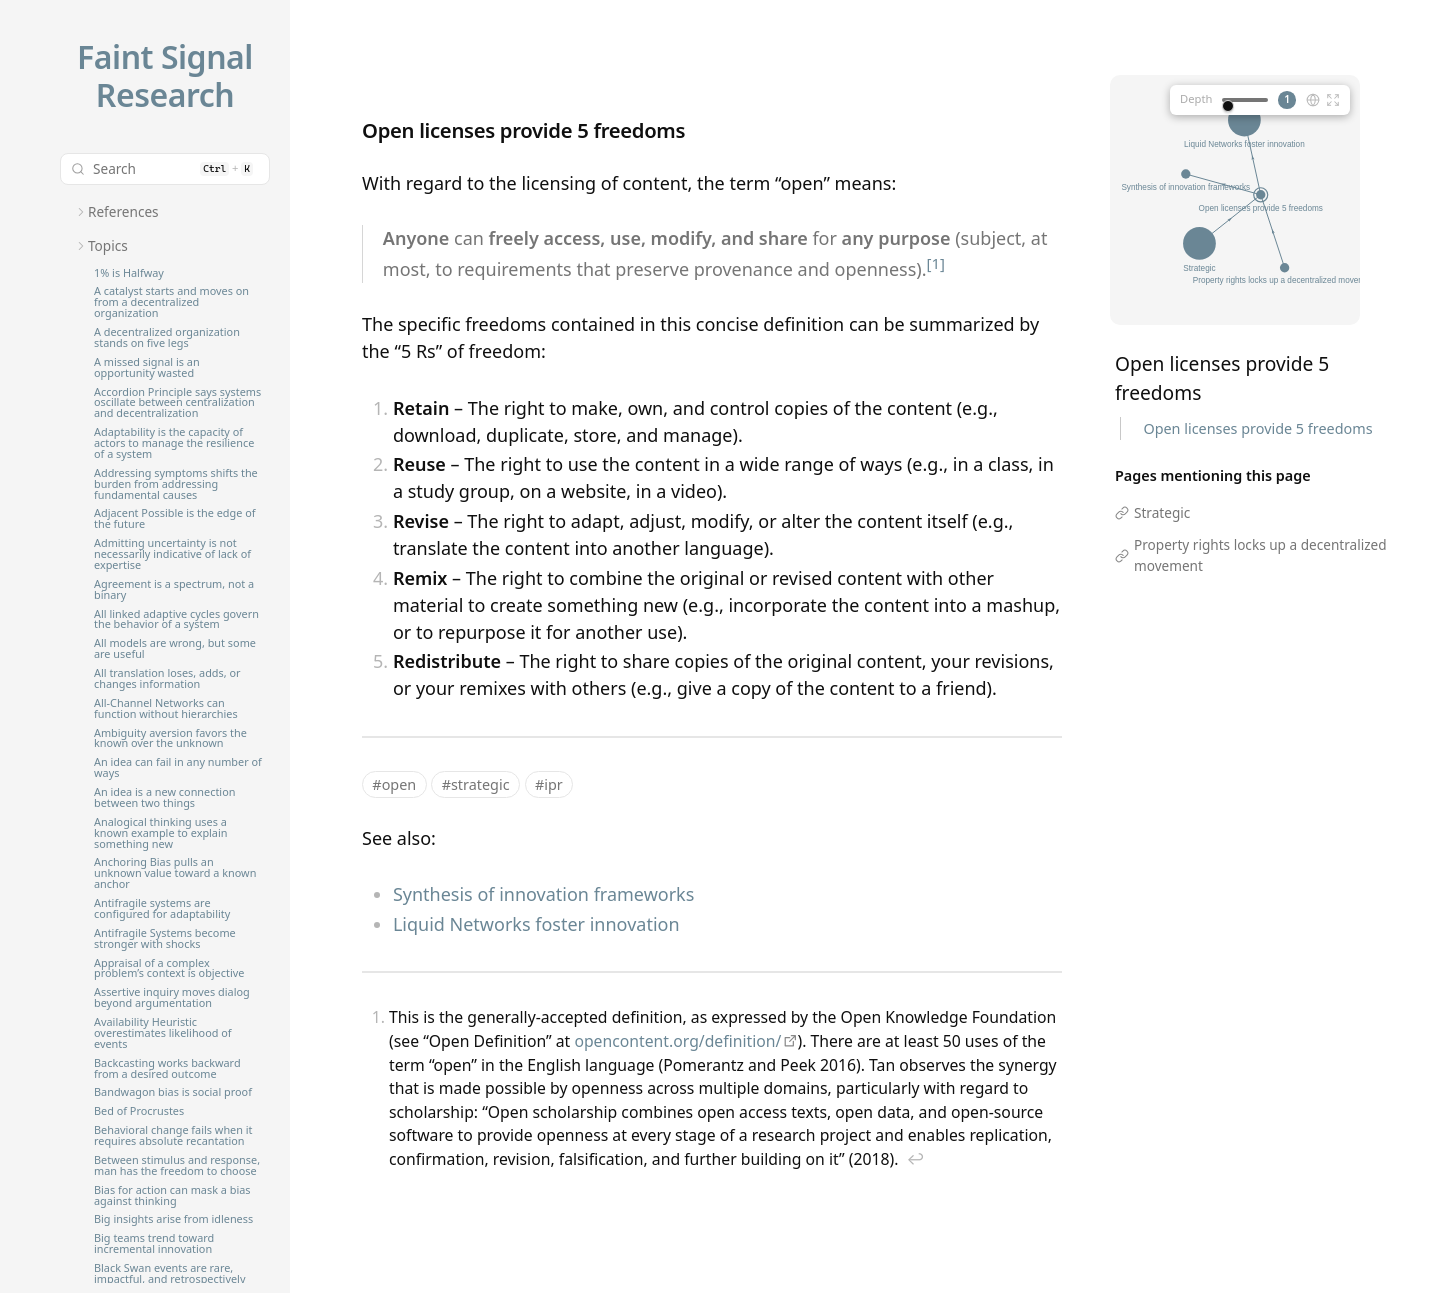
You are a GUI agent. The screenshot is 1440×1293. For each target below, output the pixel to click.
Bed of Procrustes (139, 1111)
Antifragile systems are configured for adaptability (162, 909)
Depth (1196, 98)
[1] (936, 263)
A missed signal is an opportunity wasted (147, 368)
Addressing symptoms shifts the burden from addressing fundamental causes (176, 484)
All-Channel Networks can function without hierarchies (166, 709)
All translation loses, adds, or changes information (167, 679)
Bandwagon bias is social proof (173, 1092)
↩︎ (916, 1159)
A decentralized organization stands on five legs (167, 338)
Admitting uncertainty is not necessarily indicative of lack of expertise (172, 554)
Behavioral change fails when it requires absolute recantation (173, 1136)
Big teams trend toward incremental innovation (154, 1244)
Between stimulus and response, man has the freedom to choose (177, 1166)
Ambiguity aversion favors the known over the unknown (170, 739)
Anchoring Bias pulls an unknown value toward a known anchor (175, 873)
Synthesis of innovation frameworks (543, 894)
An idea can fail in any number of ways (178, 768)
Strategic (1162, 512)
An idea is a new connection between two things (164, 798)
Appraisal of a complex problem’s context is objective (169, 969)
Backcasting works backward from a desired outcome (167, 1069)
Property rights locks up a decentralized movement (1260, 554)
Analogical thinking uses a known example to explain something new (161, 833)
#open (394, 784)
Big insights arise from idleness (173, 1219)
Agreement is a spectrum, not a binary (174, 590)
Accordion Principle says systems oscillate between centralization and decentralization (177, 403)
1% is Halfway (129, 273)
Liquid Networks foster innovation (536, 924)
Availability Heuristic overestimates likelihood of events (163, 1033)
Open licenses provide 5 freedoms (1257, 428)
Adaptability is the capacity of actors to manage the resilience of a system (174, 443)
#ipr (549, 784)
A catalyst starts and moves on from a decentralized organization (171, 302)
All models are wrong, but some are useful (175, 649)
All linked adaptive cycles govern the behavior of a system (176, 620)
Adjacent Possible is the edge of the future (174, 519)
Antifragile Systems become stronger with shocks (165, 939)
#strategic (476, 784)
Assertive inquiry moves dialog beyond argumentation (172, 998)
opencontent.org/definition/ (677, 1041)
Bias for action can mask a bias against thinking (172, 1196)
